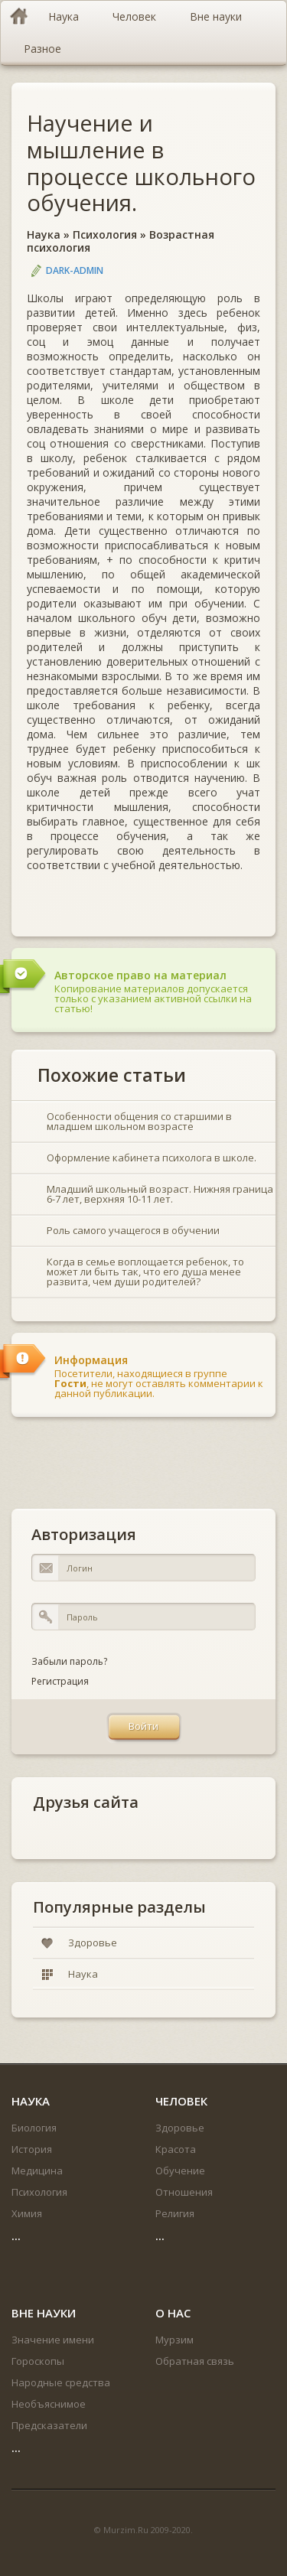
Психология (105, 234)
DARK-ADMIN (74, 270)
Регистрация (60, 1681)
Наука (43, 234)
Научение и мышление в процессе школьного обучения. (141, 162)
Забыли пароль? (69, 1661)
